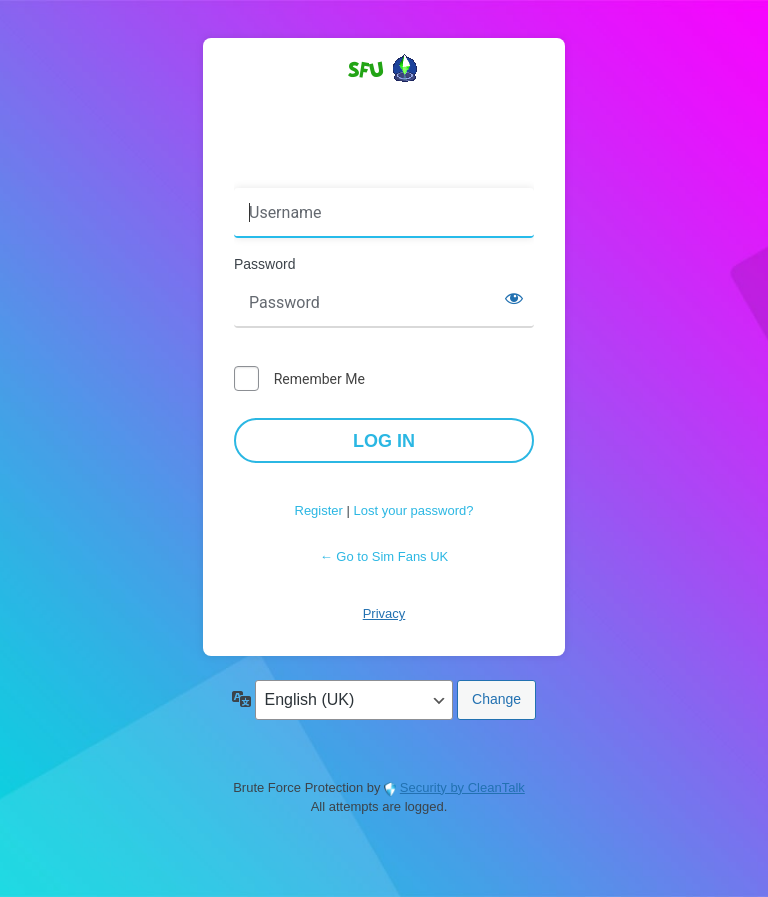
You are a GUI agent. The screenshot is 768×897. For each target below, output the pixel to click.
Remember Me (319, 379)
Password (264, 264)
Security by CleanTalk (462, 787)
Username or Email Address (327, 174)
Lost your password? (414, 510)
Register (319, 510)
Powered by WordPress (384, 104)
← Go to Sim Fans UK (384, 556)
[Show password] (514, 298)
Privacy (384, 613)
